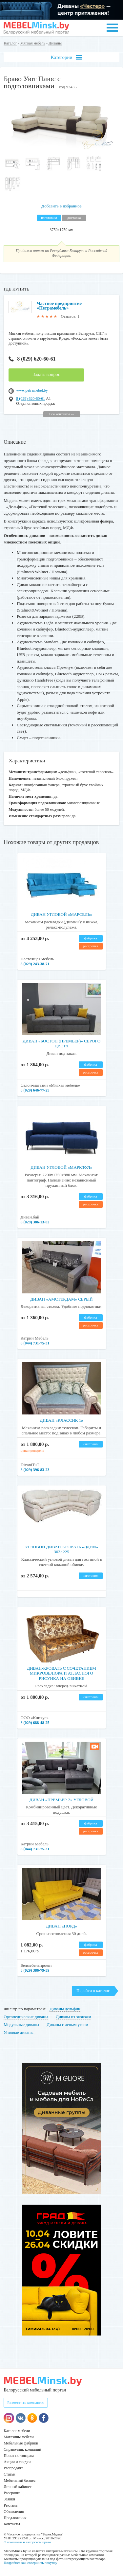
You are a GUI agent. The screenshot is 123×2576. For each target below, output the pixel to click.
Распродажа (13, 2468)
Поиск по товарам (19, 2455)
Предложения (15, 2517)
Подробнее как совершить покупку (30, 2563)
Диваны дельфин (65, 2008)
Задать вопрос (46, 374)
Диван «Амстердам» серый (61, 1299)
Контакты (12, 2524)
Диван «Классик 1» (61, 1420)
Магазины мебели (19, 2437)
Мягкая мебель (32, 43)
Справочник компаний (22, 2449)
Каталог (10, 43)
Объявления (14, 2511)
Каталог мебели (17, 2430)
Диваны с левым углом (67, 2024)
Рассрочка (12, 2493)
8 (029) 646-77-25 (35, 1090)
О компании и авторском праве (27, 2542)
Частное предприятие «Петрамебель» (59, 306)
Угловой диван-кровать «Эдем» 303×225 (61, 1549)
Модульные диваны (21, 2024)
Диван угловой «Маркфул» (61, 1167)
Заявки (9, 2499)
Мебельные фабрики (21, 2443)
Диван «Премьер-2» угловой (61, 1799)
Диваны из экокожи (73, 2016)
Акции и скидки (17, 2462)
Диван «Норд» (61, 1926)
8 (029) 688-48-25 (35, 1722)
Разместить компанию (25, 2402)
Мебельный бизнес (19, 2480)
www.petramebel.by (32, 390)
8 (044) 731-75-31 (35, 1343)
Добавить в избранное (61, 206)
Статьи (9, 2474)
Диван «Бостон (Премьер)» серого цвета (61, 1044)
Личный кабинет (17, 2486)
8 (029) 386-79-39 (35, 1970)
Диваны (55, 43)
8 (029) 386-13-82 (35, 1222)
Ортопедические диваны (26, 2016)
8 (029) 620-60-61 (32, 359)
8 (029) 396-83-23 (35, 1469)
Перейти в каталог (93, 1990)
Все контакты (61, 414)
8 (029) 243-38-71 (35, 964)
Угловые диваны (18, 2032)
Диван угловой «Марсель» (61, 914)
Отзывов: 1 (70, 316)
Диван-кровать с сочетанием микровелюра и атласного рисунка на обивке (61, 1673)
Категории (66, 57)
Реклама (10, 2505)
